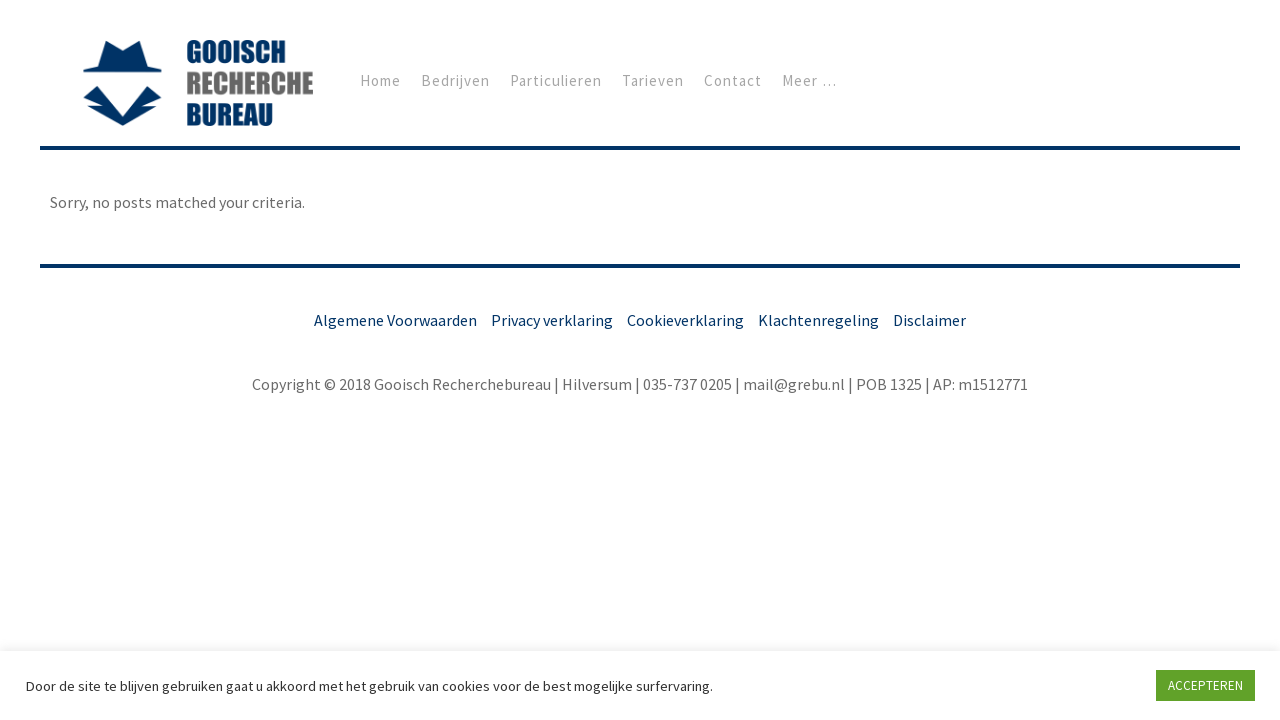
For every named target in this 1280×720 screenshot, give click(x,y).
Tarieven (653, 80)
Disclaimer (929, 320)
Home (380, 80)
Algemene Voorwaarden (395, 320)
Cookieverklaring (685, 320)
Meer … (809, 80)
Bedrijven (455, 80)
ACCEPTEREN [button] (1205, 685)
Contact (733, 80)
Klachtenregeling (818, 320)
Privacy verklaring (552, 320)
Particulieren (556, 80)
